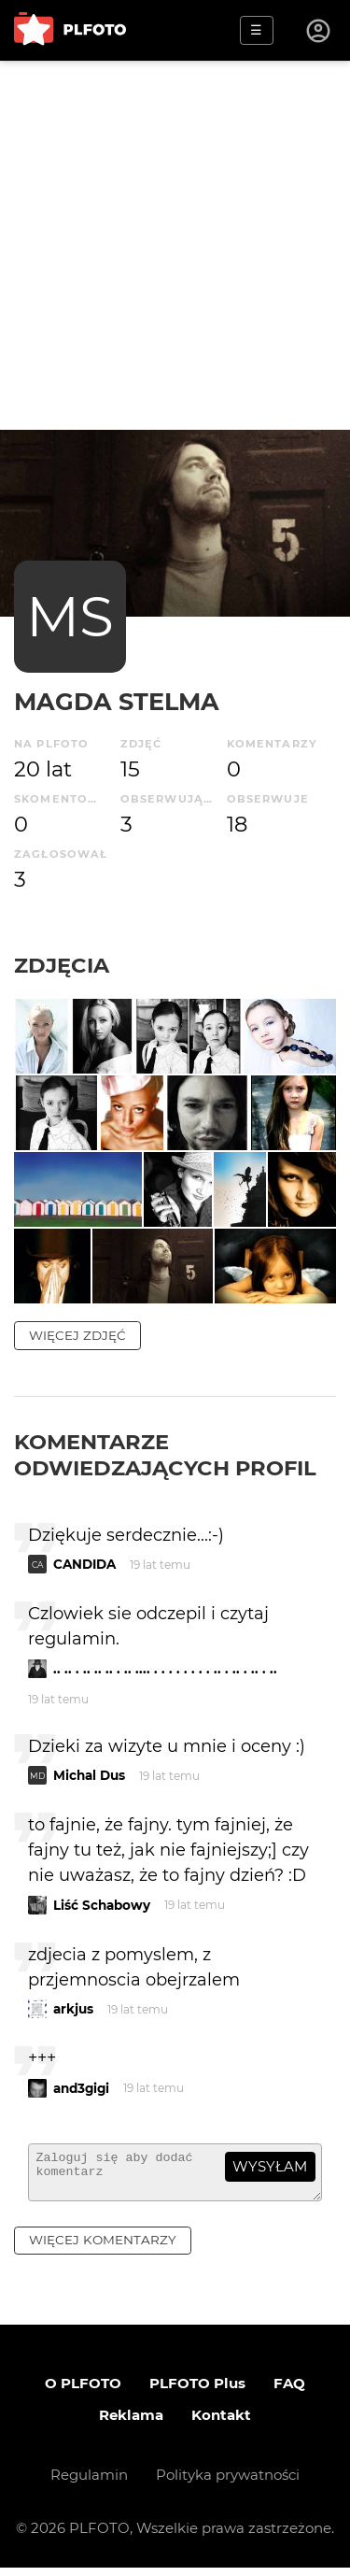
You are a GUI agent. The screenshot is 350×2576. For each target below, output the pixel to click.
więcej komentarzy (102, 2248)
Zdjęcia (61, 965)
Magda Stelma (116, 701)
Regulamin (89, 2483)
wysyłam (269, 2166)
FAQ (289, 2391)
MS (70, 616)
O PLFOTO (83, 2391)
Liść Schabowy (101, 1905)
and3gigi (81, 2088)
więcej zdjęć (77, 1335)
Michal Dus (89, 1775)
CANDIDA (84, 1564)
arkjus (73, 2008)
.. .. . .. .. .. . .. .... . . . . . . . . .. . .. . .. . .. (165, 1668)
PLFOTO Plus (197, 2391)
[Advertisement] (175, 245)
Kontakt (221, 2423)
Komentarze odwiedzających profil (165, 1455)
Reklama (131, 2423)
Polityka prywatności (228, 2483)
